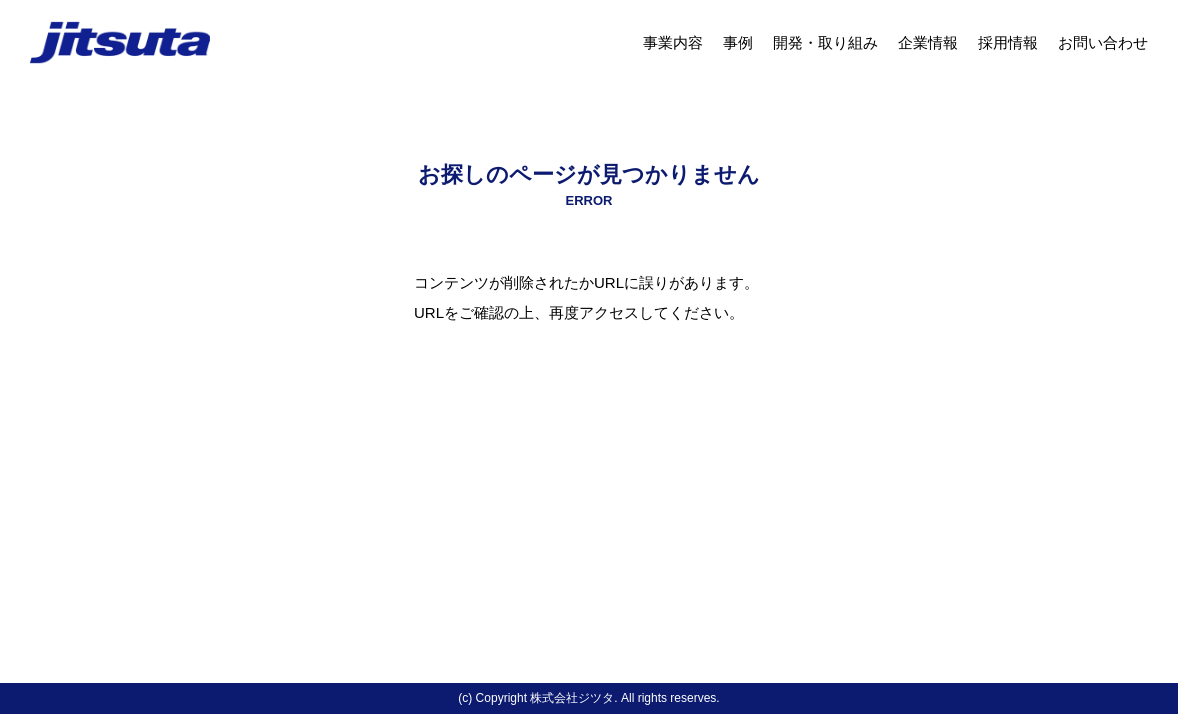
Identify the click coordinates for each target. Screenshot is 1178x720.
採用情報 (1008, 42)
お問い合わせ (1103, 42)
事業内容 (673, 42)
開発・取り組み (825, 42)
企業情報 (928, 42)
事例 (738, 42)
